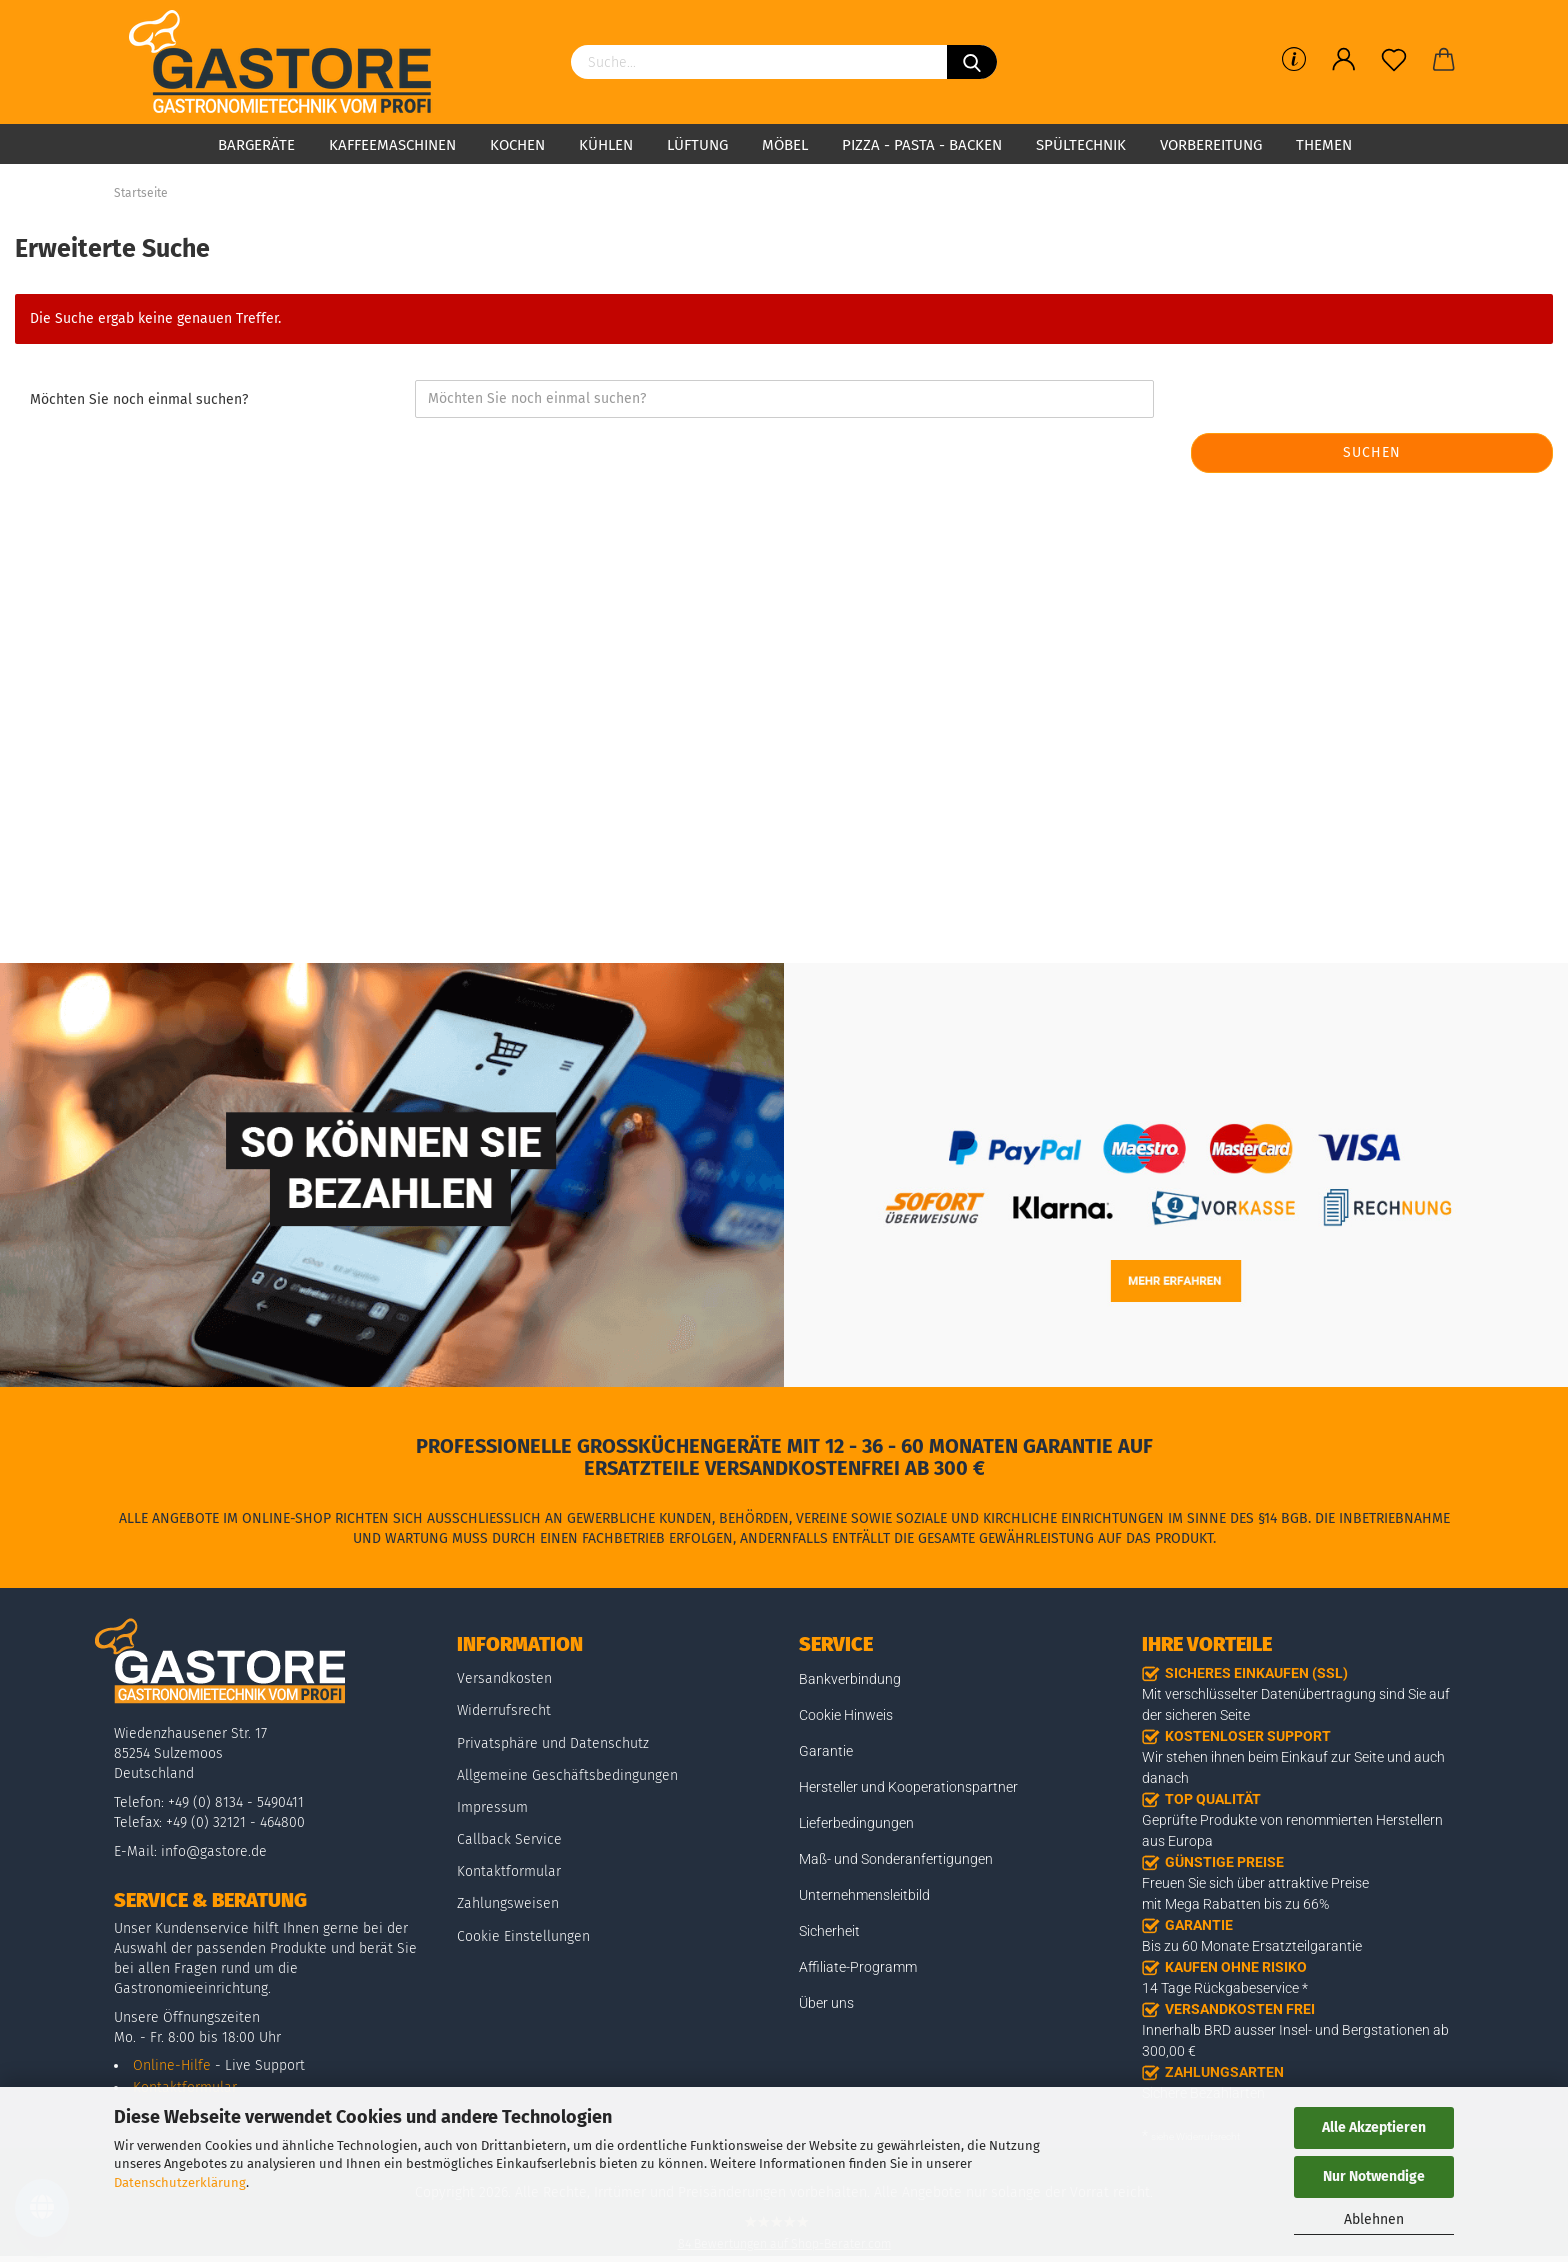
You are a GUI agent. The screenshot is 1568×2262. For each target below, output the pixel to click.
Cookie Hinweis (846, 1715)
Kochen (517, 145)
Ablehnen (1374, 2219)
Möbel (785, 145)
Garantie (826, 1751)
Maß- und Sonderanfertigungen (896, 1859)
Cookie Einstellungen (523, 1936)
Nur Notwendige (1374, 2176)
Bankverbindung (850, 1679)
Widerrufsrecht (504, 1710)
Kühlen (606, 145)
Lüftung (697, 145)
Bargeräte (256, 145)
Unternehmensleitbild (864, 1895)
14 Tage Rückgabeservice (1220, 1988)
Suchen (1372, 452)
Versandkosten (504, 1678)
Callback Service (509, 1839)
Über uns (826, 2003)
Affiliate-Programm (858, 1967)
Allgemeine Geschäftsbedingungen (567, 1775)
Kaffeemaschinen (392, 145)
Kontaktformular (509, 1871)
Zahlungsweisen (508, 1903)
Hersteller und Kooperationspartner (908, 1787)
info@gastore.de (214, 1851)
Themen (1324, 145)
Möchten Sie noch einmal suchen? (139, 399)
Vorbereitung (1211, 145)
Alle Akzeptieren (1374, 2127)
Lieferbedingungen (856, 1823)
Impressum (492, 1807)
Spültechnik (1081, 145)
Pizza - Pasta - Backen (922, 145)
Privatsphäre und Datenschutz (553, 1743)
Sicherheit (829, 1931)
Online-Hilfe (172, 2065)
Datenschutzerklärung (180, 2182)
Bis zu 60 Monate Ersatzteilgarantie (1252, 1946)
